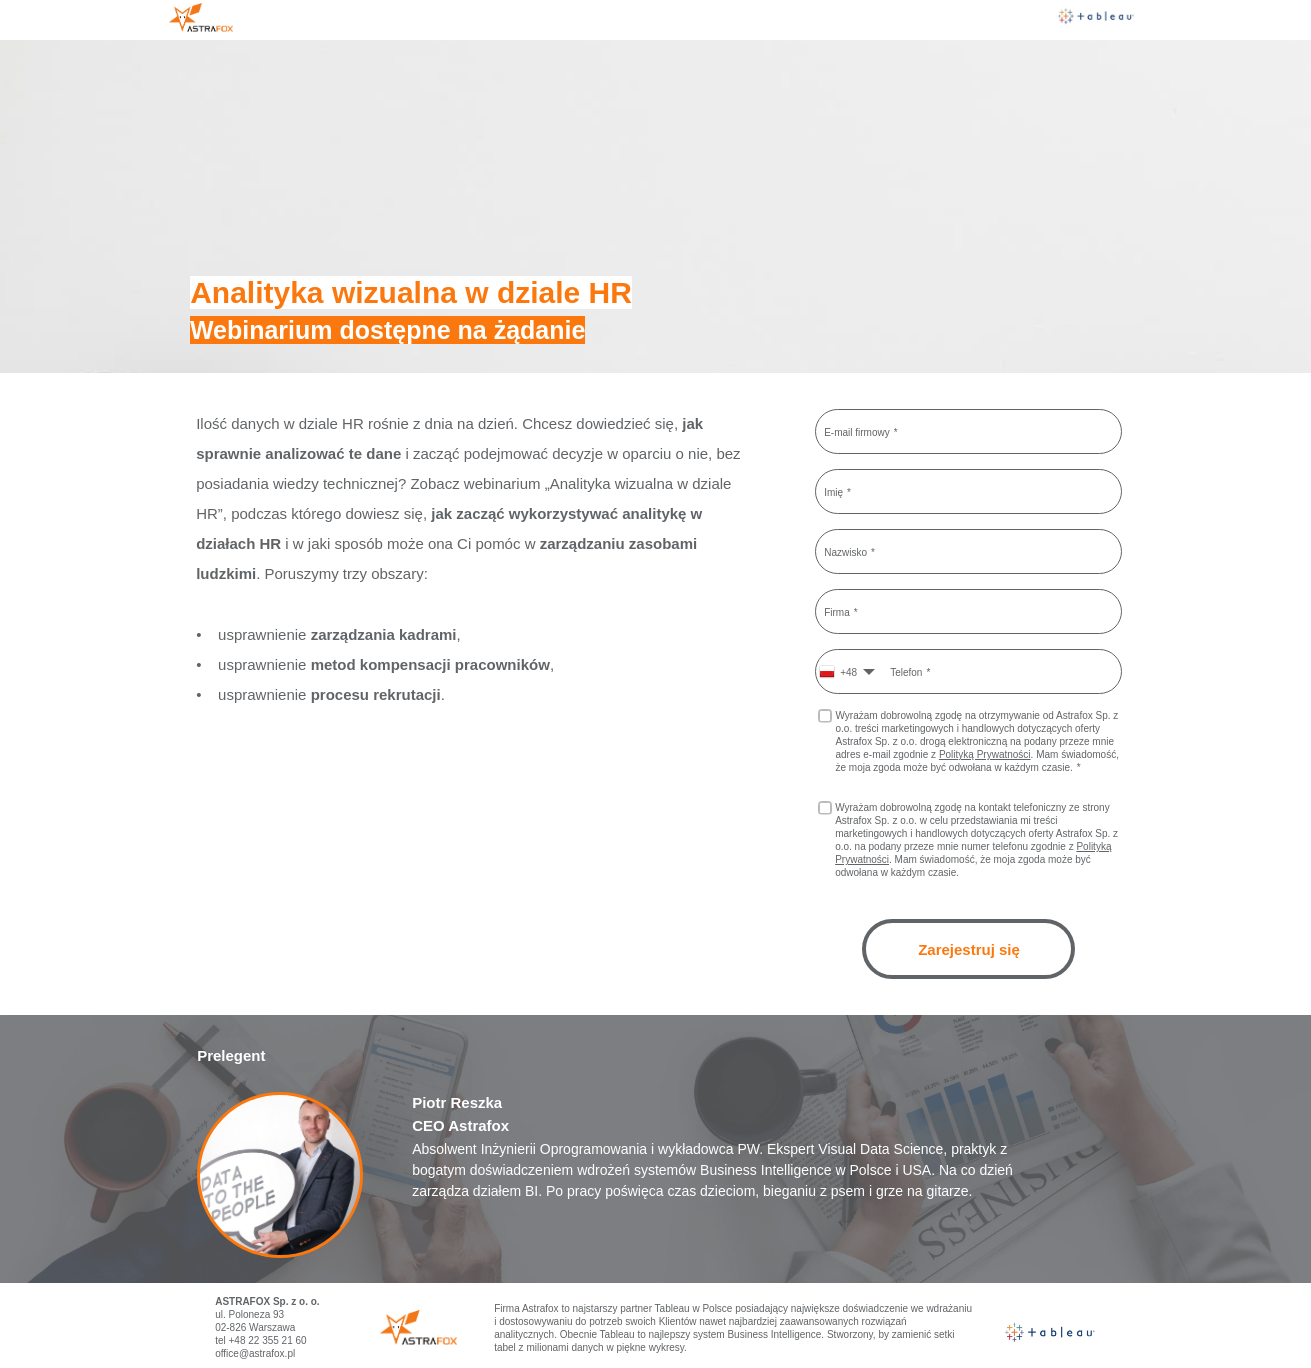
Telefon (906, 671)
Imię (833, 491)
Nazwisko (845, 551)
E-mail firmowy (857, 431)
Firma (837, 611)
